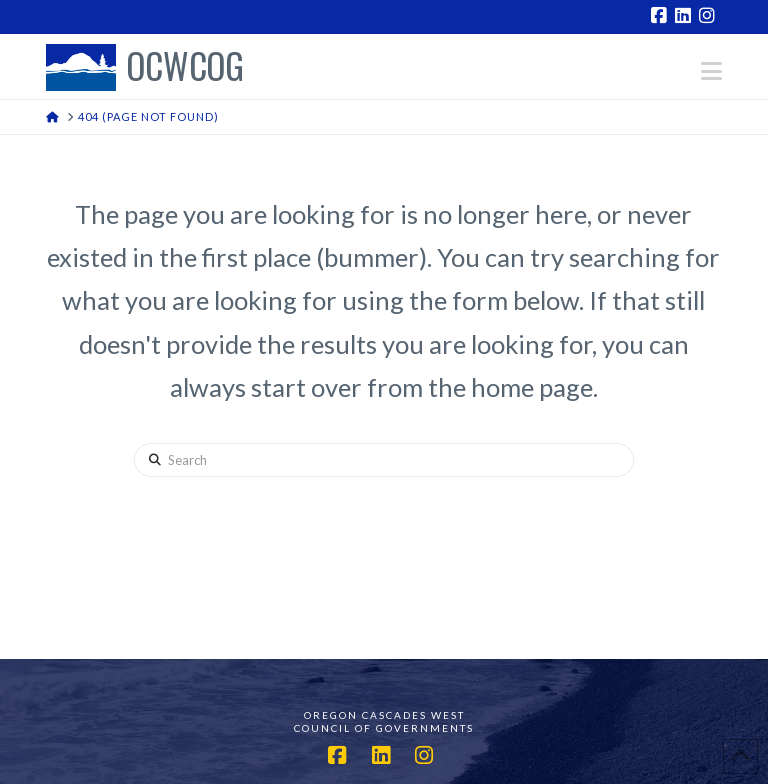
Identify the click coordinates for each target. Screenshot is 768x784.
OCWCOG (185, 67)
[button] (711, 71)
